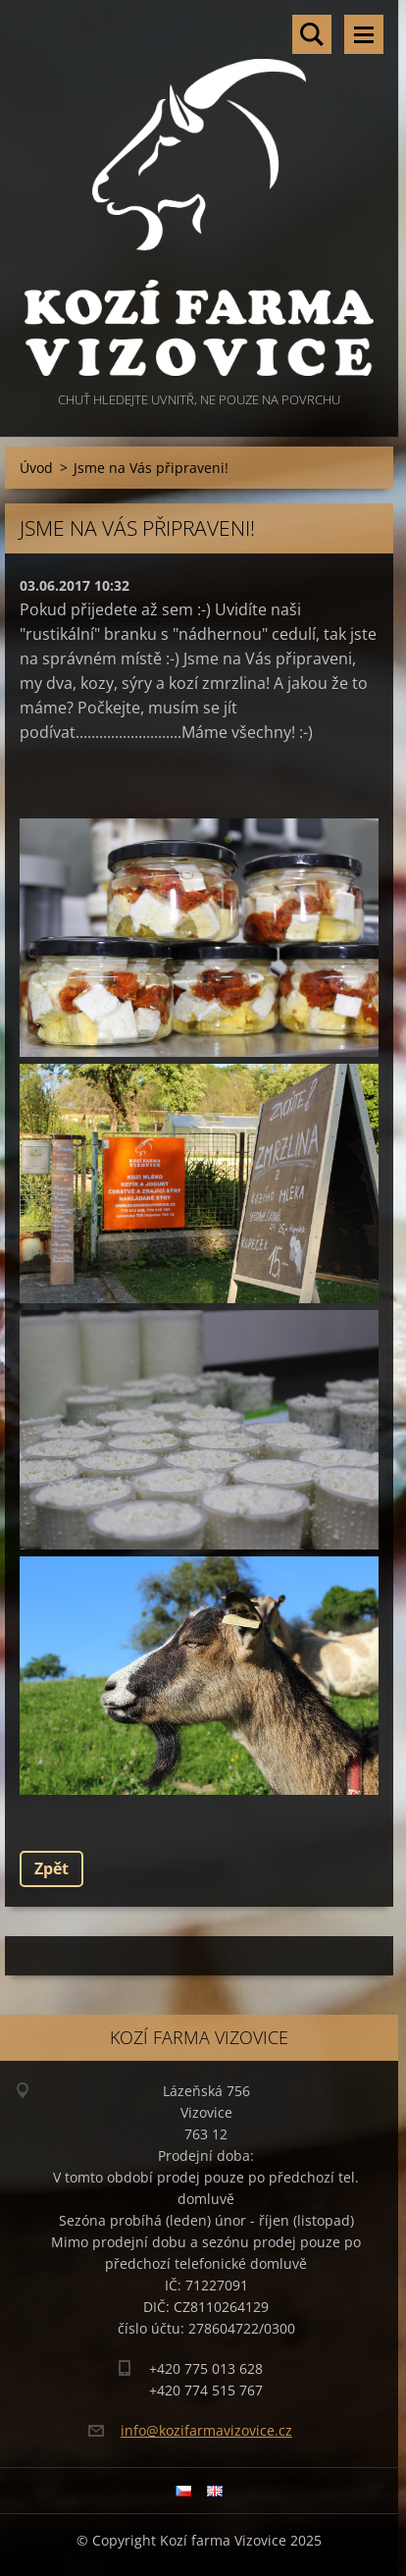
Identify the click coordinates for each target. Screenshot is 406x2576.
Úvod (36, 467)
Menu (363, 34)
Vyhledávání (311, 34)
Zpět (51, 1868)
